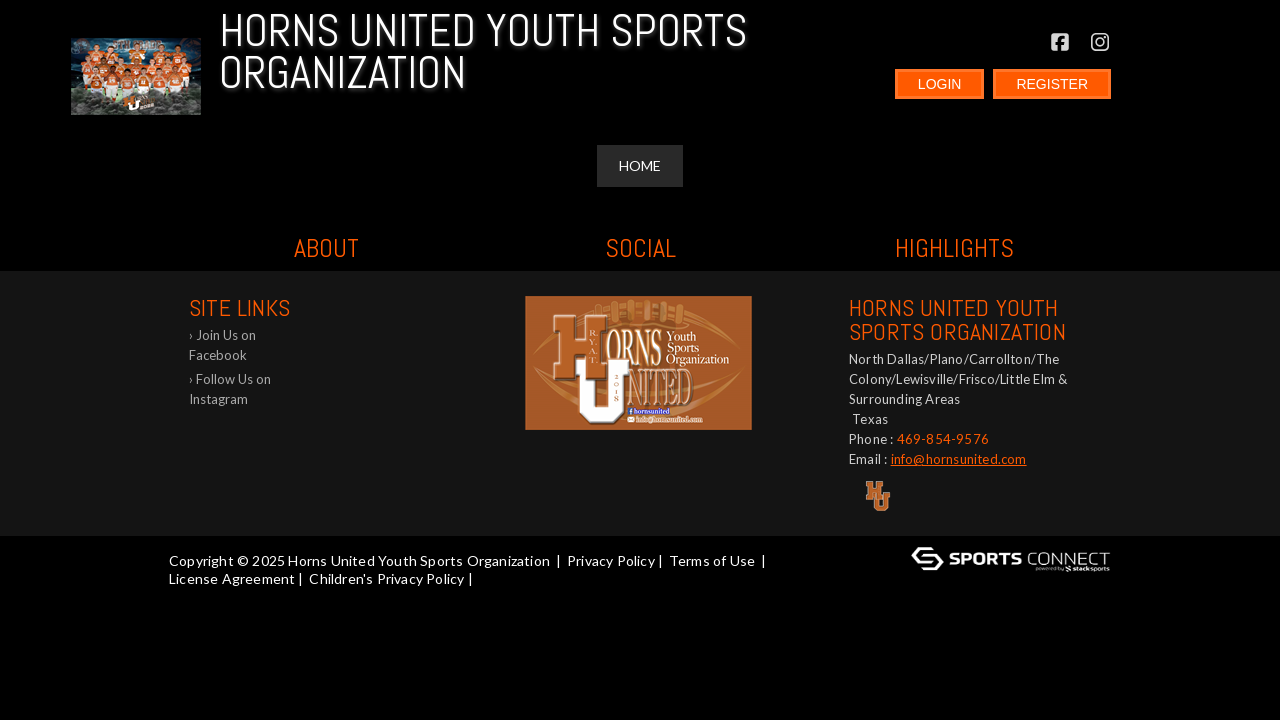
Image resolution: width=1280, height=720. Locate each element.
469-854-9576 (943, 439)
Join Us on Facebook (222, 345)
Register (1052, 84)
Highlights (954, 248)
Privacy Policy (611, 560)
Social (640, 248)
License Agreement (232, 578)
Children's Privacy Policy (386, 578)
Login (940, 84)
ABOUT (326, 248)
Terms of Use (712, 560)
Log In (194, 596)
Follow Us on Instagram (230, 389)
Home (640, 165)
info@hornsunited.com (959, 459)
